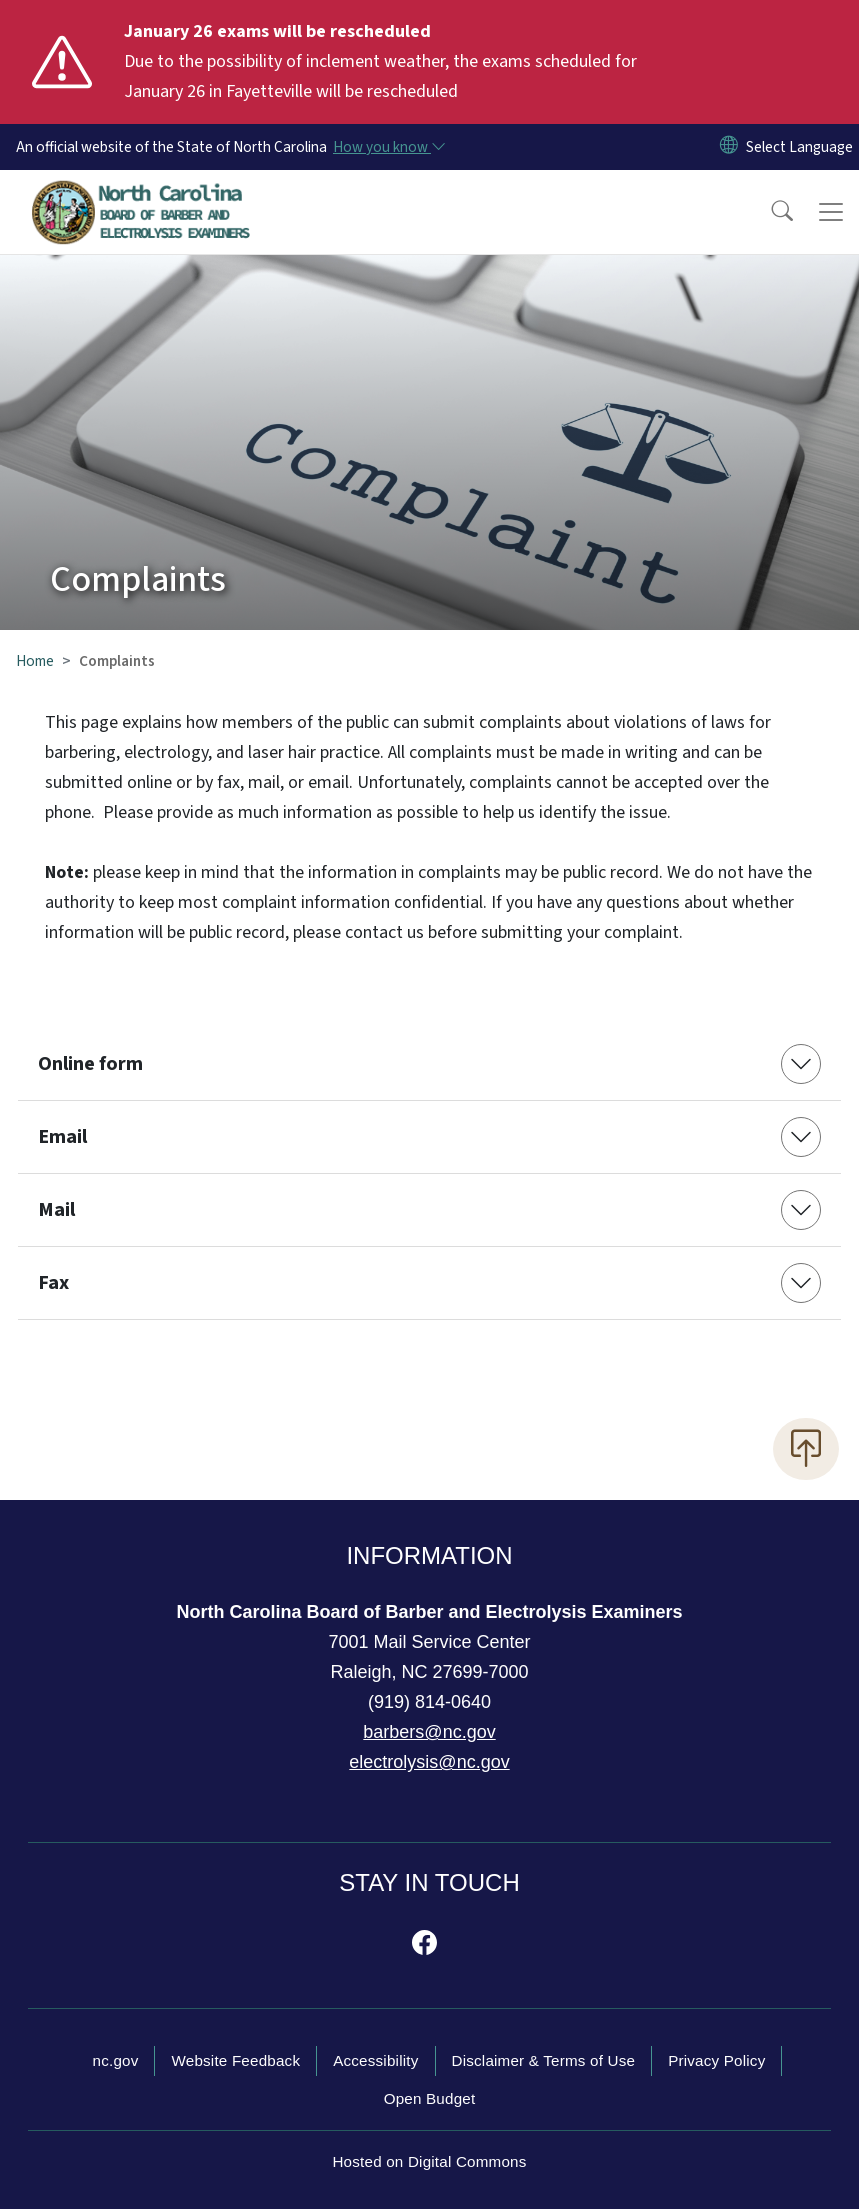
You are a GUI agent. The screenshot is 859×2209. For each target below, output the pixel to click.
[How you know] (388, 147)
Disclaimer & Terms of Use (544, 2060)
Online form (90, 1064)
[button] (769, 212)
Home (35, 661)
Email (62, 1137)
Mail (56, 1210)
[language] (799, 147)
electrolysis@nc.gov (429, 1762)
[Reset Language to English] (729, 147)
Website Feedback (235, 2060)
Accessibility (375, 2060)
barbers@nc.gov (429, 1732)
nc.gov (116, 2060)
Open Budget (430, 2098)
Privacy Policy (716, 2060)
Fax (53, 1283)
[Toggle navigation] (831, 212)
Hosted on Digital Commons (429, 2161)
